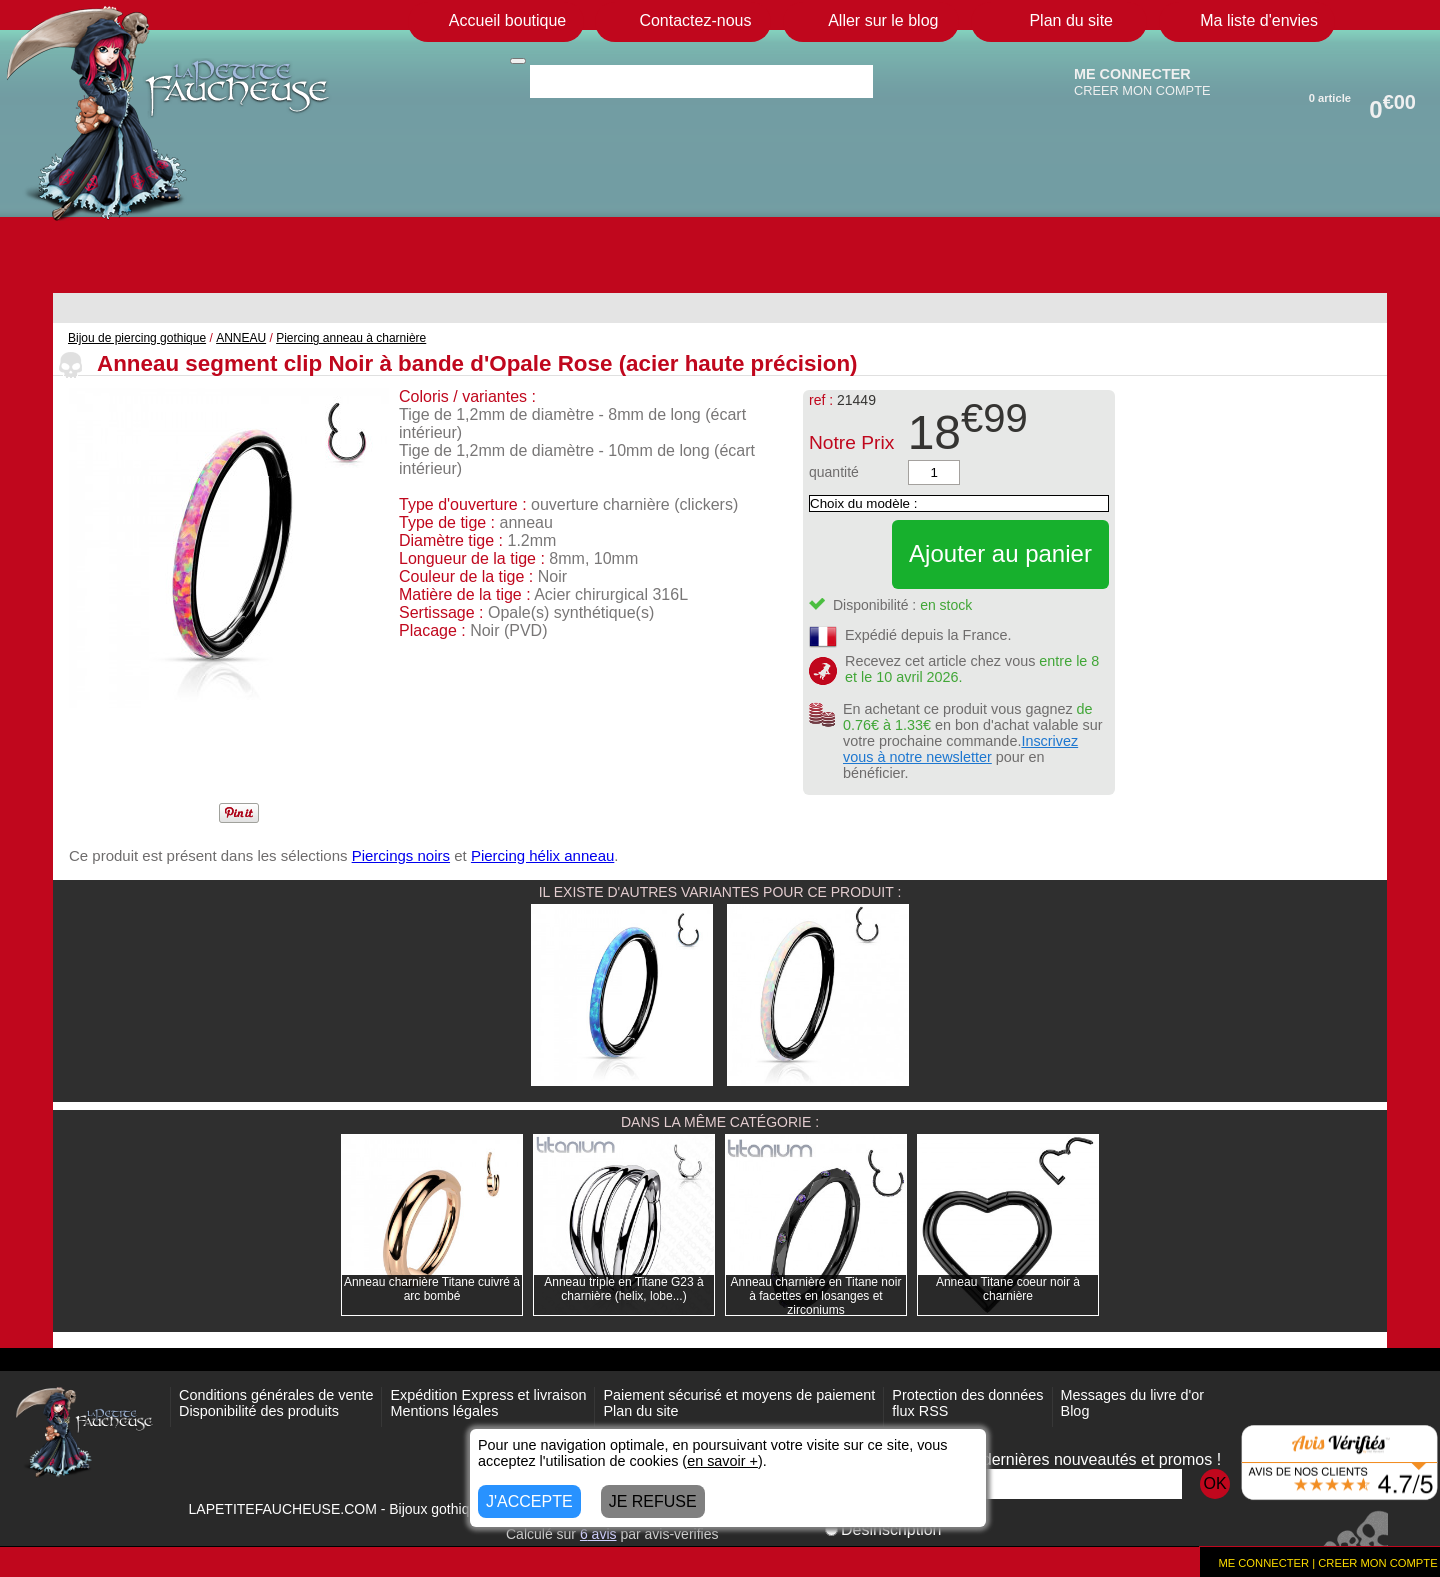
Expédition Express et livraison (488, 1395)
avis (598, 1534)
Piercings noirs (401, 855)
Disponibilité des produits (259, 1411)
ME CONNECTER (1132, 74)
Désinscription (883, 1529)
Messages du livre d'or (1133, 1395)
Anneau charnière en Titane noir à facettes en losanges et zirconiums (816, 1296)
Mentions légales (444, 1411)
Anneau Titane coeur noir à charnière (1008, 1289)
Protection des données (967, 1395)
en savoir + (722, 1461)
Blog (1075, 1411)
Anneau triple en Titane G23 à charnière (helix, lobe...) (623, 1289)
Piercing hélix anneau (542, 855)
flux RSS (920, 1411)
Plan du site (640, 1411)
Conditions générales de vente (276, 1395)
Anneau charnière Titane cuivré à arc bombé (432, 1289)
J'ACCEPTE (529, 1501)
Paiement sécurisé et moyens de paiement (739, 1395)
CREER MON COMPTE (1142, 90)
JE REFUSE (653, 1501)
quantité (834, 472)
